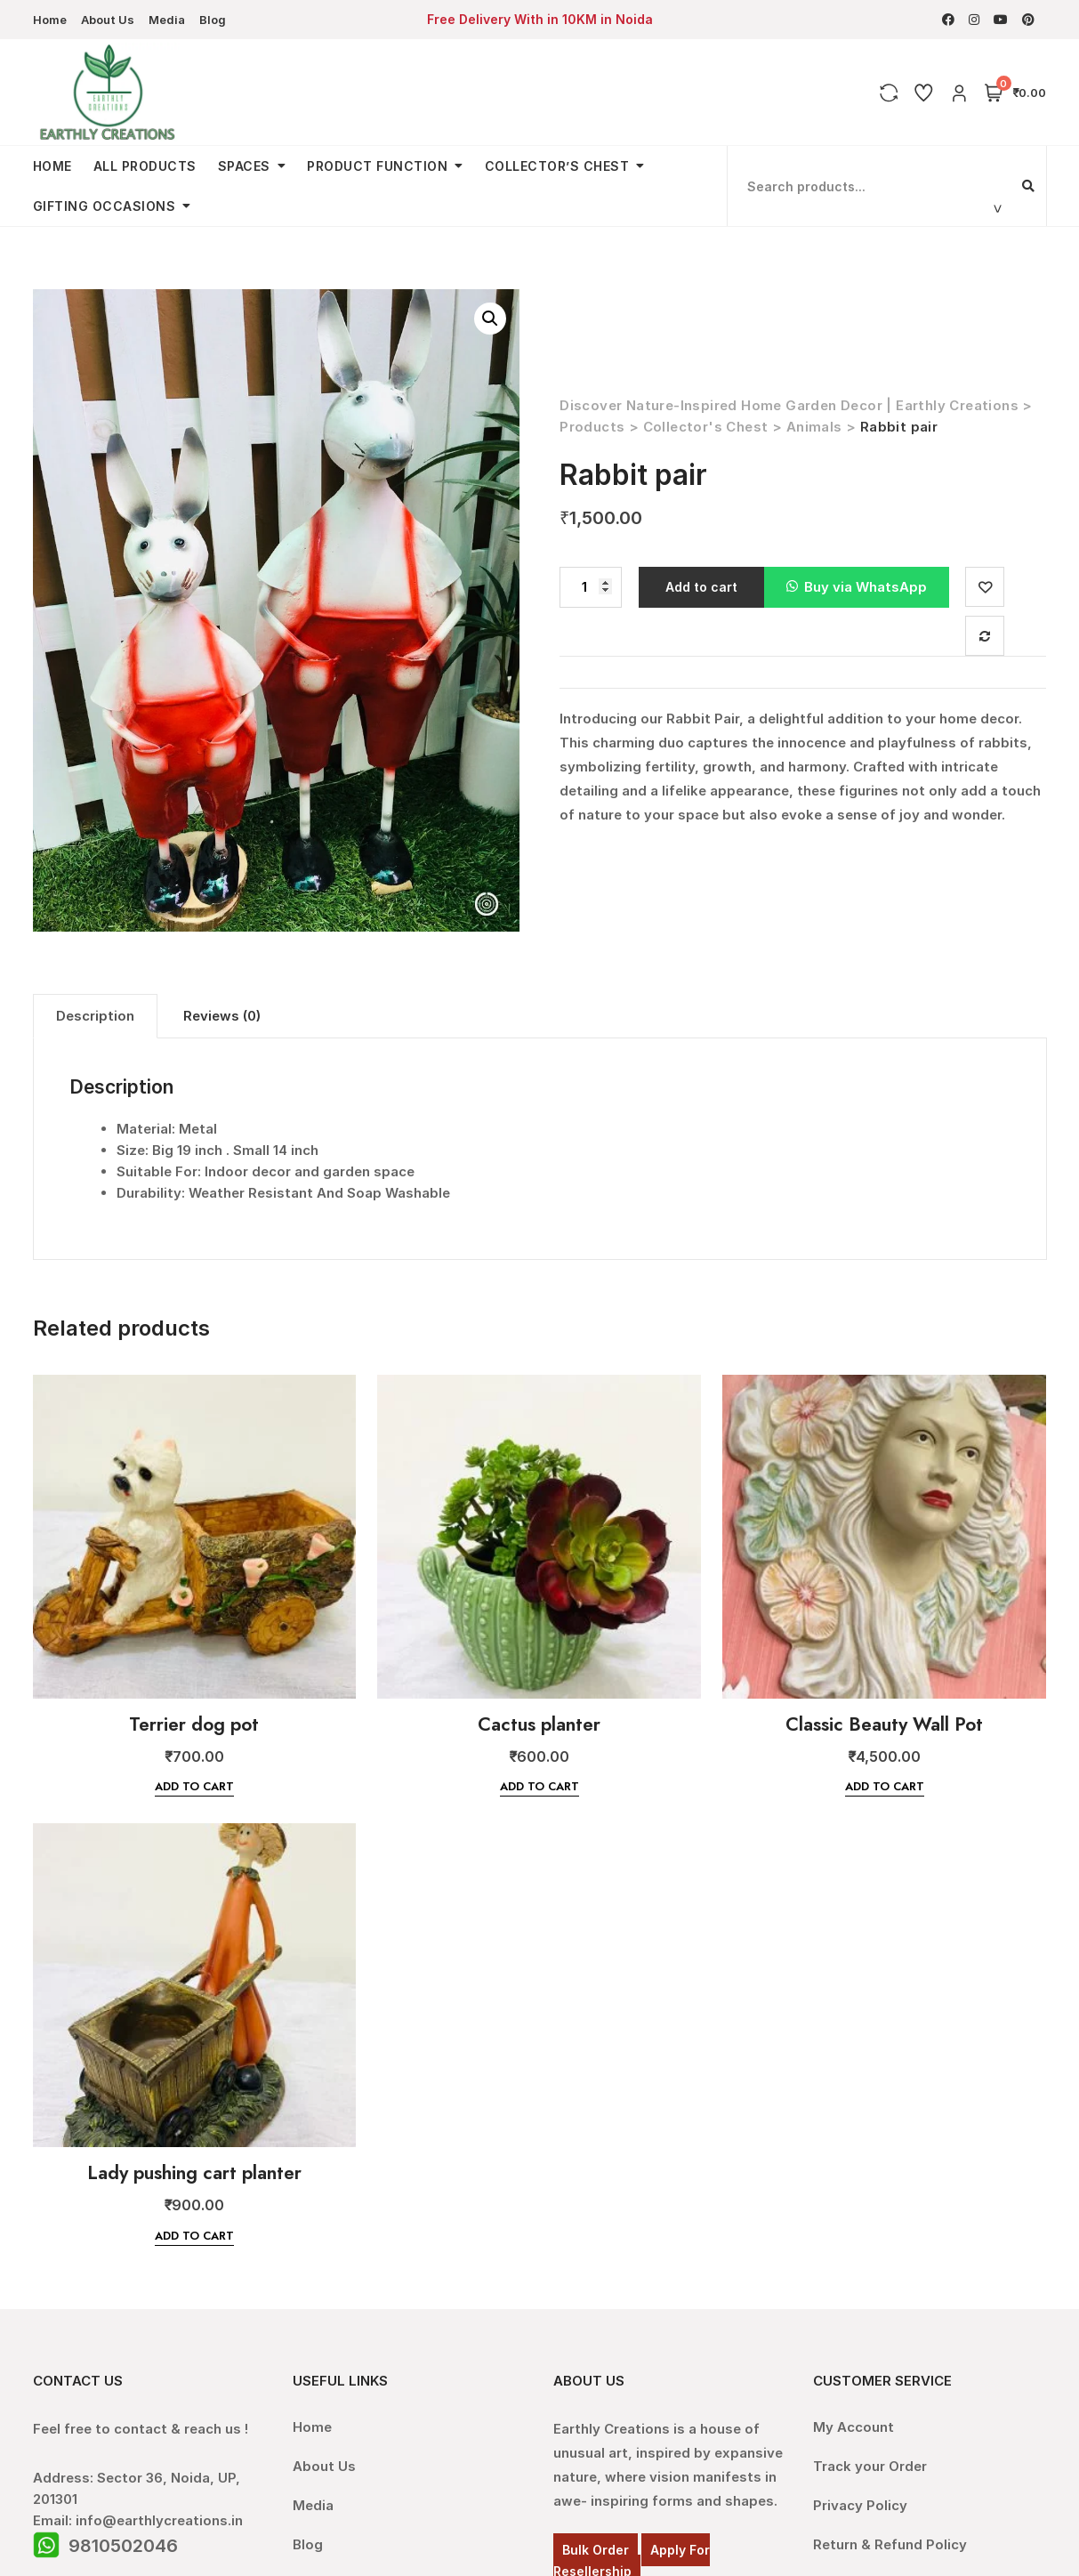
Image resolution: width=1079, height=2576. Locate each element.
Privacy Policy (860, 2505)
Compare (987, 636)
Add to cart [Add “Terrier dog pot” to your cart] (194, 1786)
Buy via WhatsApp (865, 586)
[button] (856, 588)
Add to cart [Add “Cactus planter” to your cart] (539, 1786)
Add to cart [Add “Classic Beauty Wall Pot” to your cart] (884, 1786)
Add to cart (701, 586)
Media (167, 19)
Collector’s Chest (557, 166)
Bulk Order (595, 2549)
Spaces (244, 166)
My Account (853, 2427)
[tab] (95, 1016)
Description (95, 1015)
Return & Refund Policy (890, 2544)
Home (50, 19)
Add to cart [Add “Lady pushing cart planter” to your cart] (194, 2235)
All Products (145, 166)
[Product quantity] (591, 588)
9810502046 (123, 2545)
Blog (212, 19)
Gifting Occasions (104, 206)
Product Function (377, 166)
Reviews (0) (222, 1015)
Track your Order (870, 2466)
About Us (107, 19)
